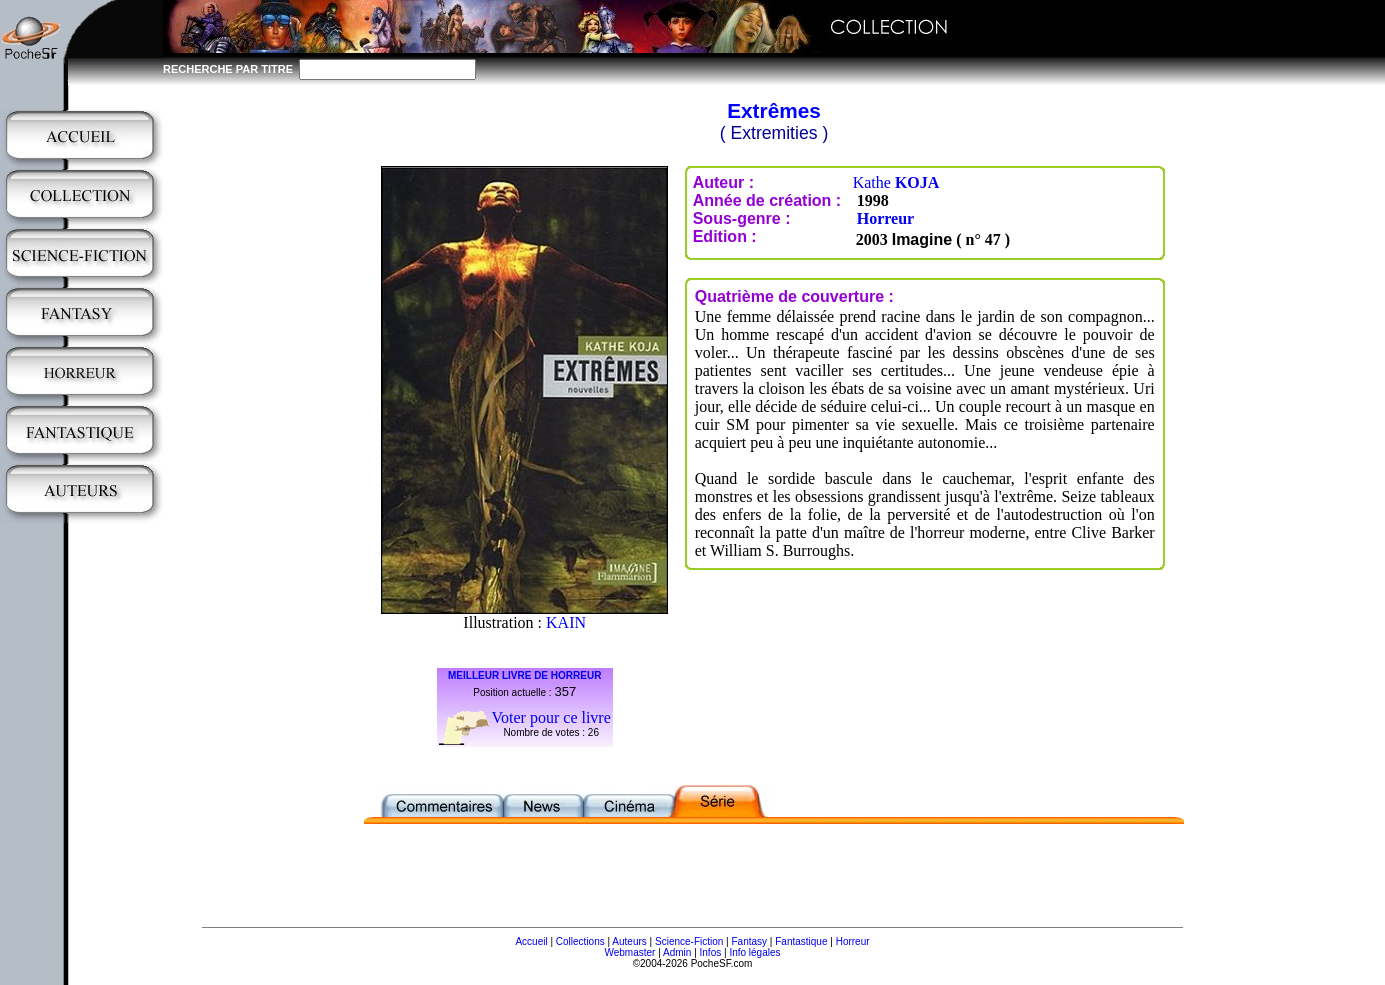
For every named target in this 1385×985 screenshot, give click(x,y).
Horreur (885, 218)
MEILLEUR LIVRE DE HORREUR (524, 675)
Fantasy (750, 941)
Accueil (531, 941)
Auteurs (629, 941)
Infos (711, 952)
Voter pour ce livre (551, 717)
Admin (677, 952)
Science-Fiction (689, 941)
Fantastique (801, 941)
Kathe (896, 182)
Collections (580, 941)
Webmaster (629, 952)
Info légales (754, 952)
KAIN (566, 622)
